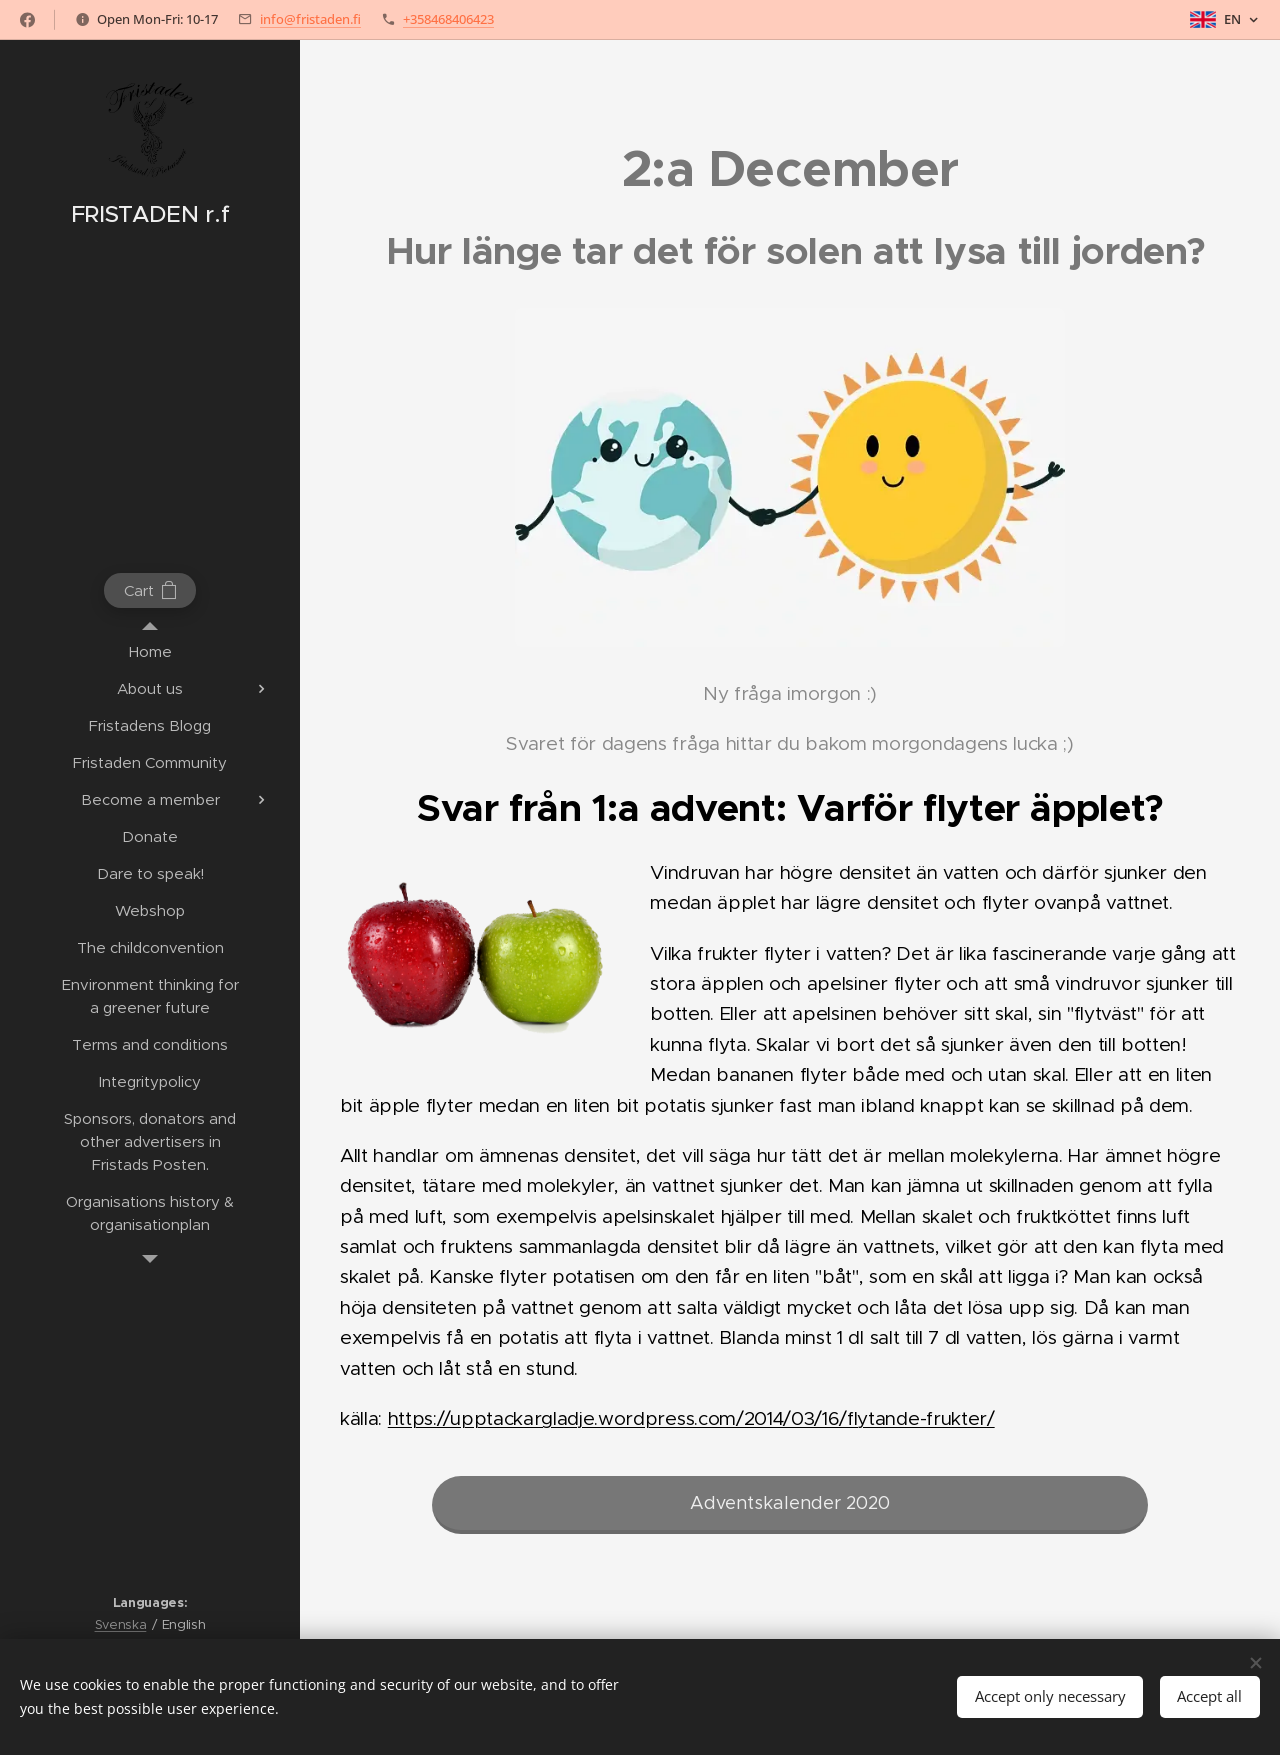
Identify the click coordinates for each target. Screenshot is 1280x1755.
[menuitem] (150, 651)
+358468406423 (448, 19)
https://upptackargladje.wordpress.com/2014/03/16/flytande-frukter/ (691, 1418)
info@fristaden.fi (310, 19)
